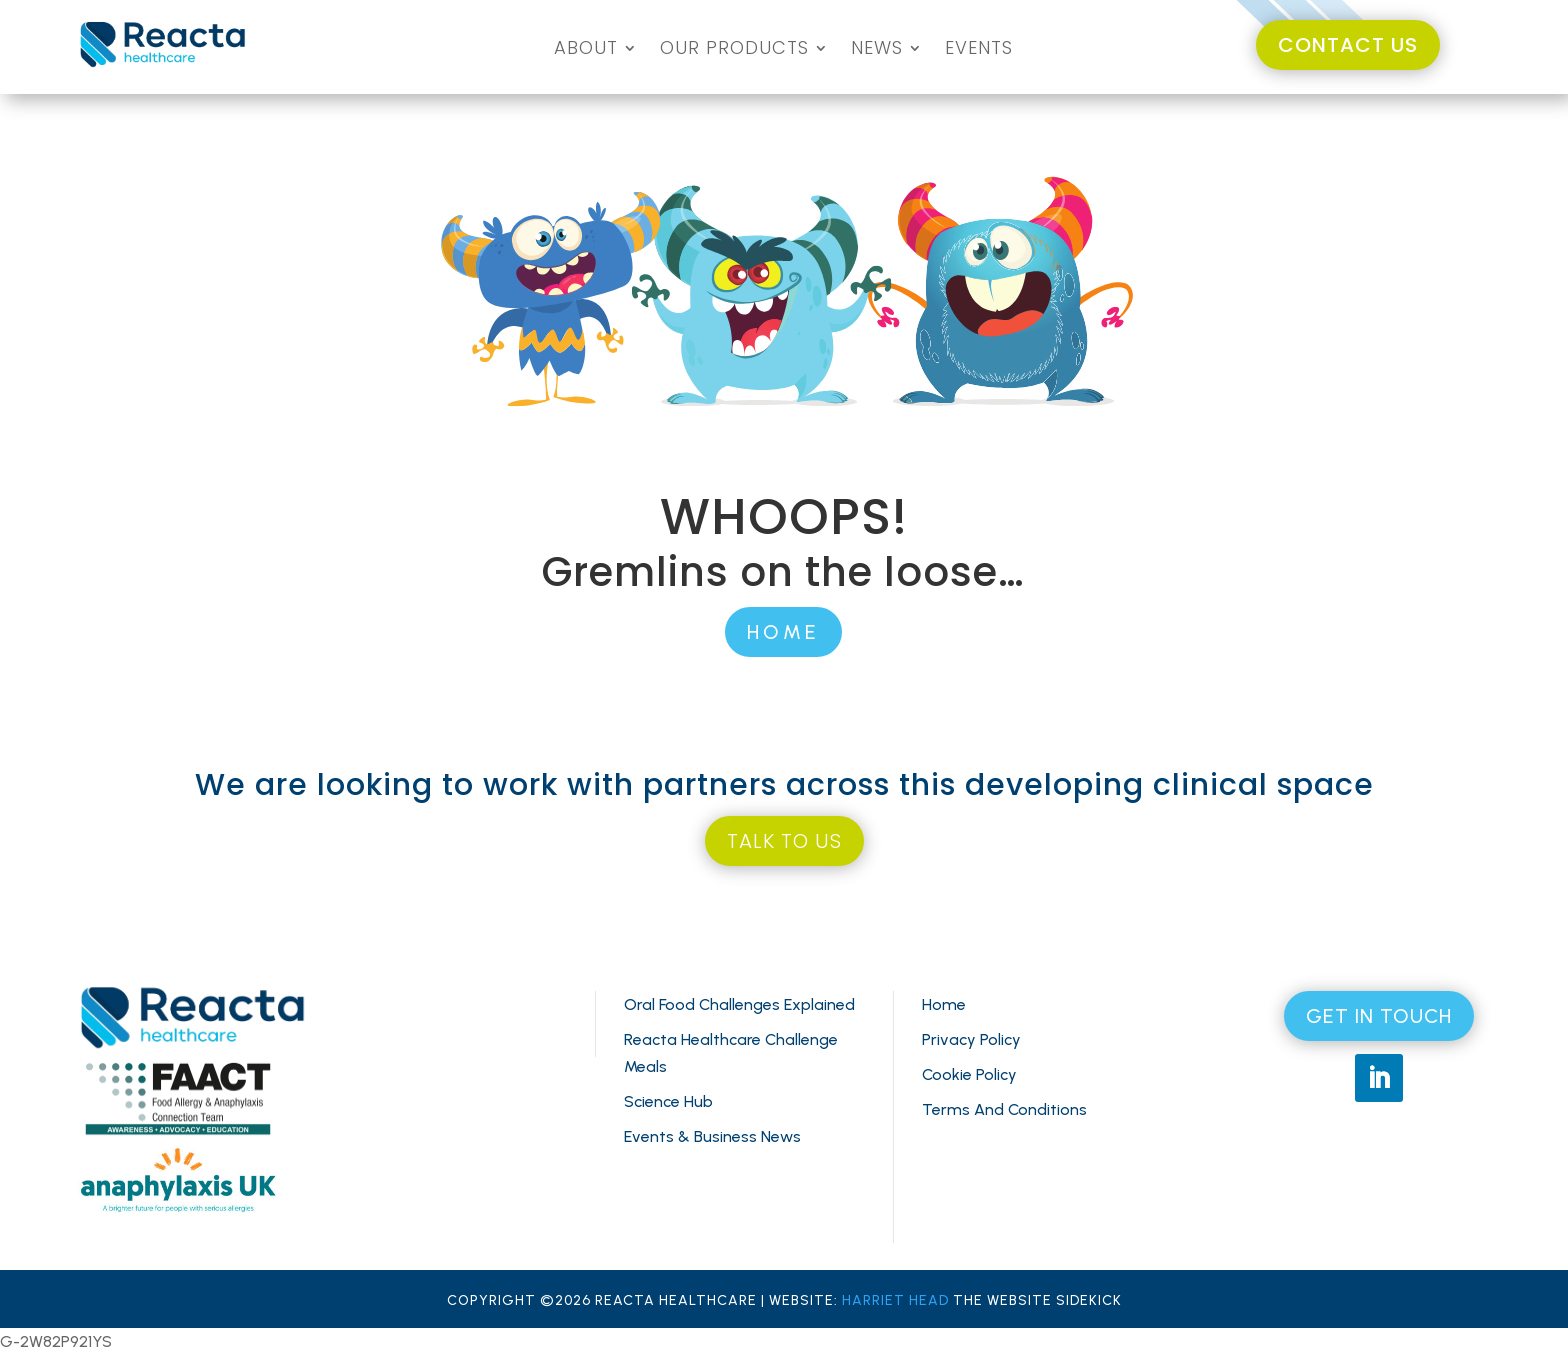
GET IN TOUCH (1379, 1016)
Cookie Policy (969, 1074)
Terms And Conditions (1004, 1109)
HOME (783, 632)
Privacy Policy (971, 1039)
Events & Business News (712, 1136)
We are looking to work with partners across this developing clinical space (784, 785)
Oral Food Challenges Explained (739, 1004)
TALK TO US (784, 841)
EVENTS (979, 50)
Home (944, 1004)
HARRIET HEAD (895, 1300)
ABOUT (586, 50)
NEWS (877, 50)
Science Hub (668, 1101)
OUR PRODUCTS (734, 50)
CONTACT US (1348, 45)
